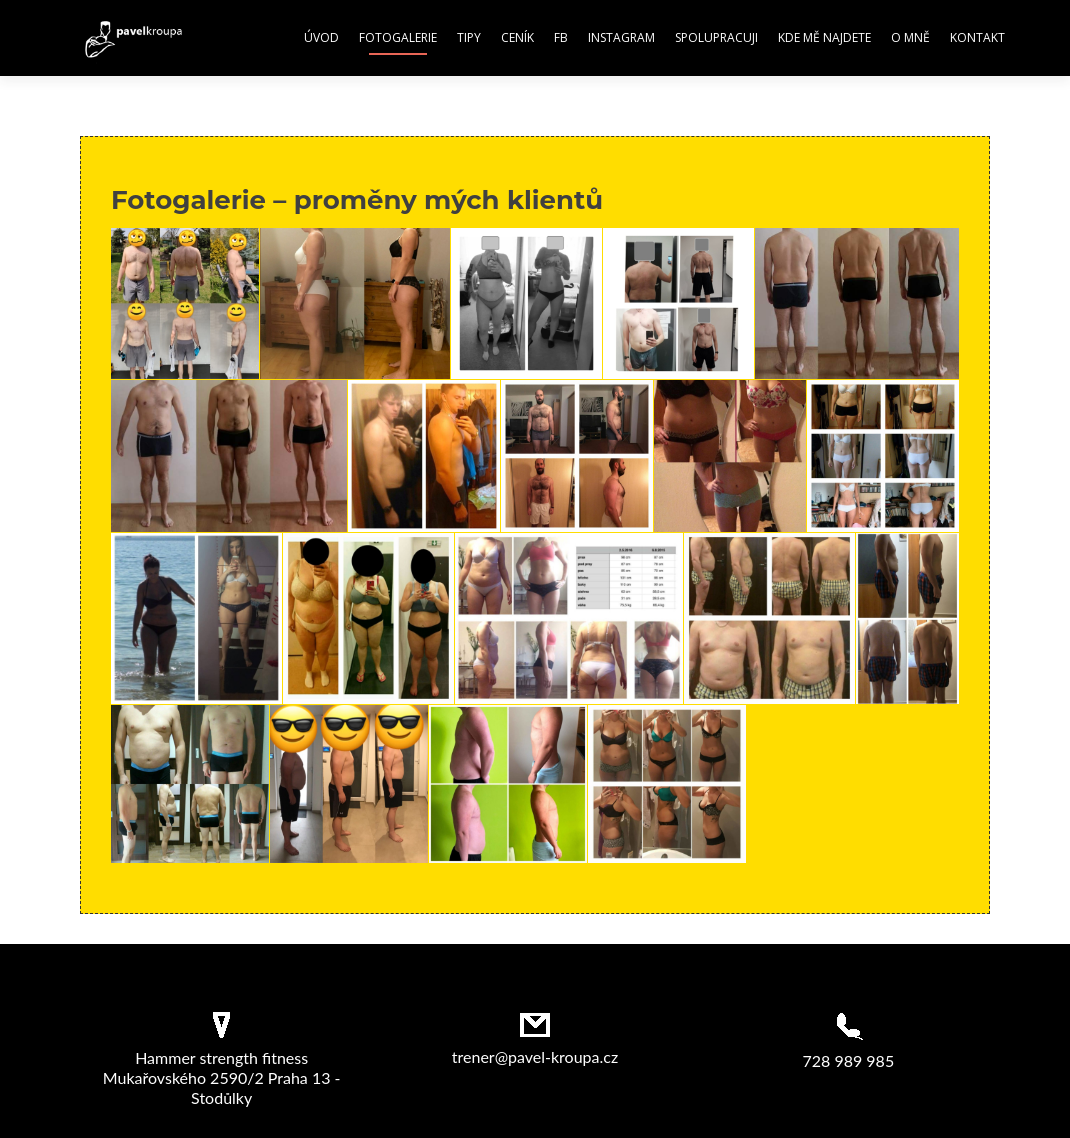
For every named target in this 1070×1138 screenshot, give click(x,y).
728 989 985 (848, 1060)
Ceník (517, 37)
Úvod (321, 37)
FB (561, 37)
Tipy (469, 37)
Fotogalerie (398, 37)
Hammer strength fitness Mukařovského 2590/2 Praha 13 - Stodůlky (222, 1077)
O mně (910, 37)
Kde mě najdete (824, 37)
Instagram (621, 37)
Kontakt (977, 37)
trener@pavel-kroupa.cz (535, 1056)
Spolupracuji (716, 37)
